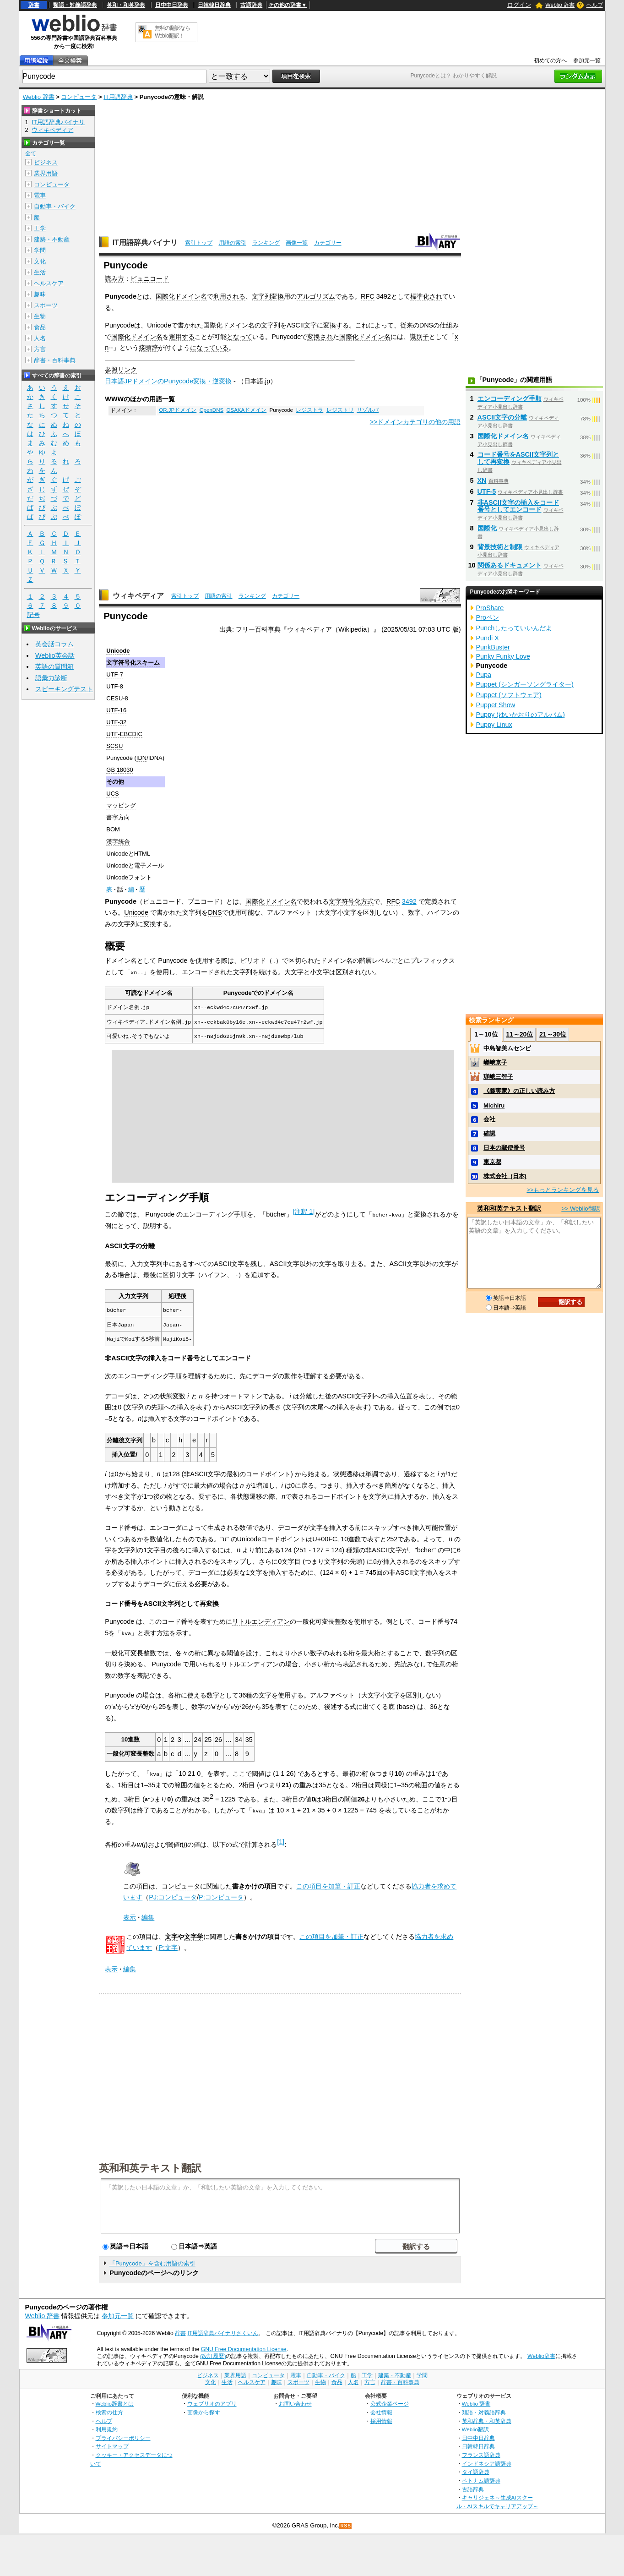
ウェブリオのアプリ (212, 2401)
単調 (371, 1472)
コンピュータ (79, 96)
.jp (266, 381)
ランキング (266, 243)
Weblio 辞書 (560, 5)
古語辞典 (251, 5)
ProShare (490, 607)
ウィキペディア (138, 596)
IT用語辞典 (118, 96)
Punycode (119, 757)
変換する (336, 325)
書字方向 (118, 817)
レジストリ (340, 410)
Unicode (159, 325)
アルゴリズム (316, 296)
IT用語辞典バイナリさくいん (223, 2330)
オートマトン (243, 1394)
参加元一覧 (587, 60)
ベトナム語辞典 (481, 2478)
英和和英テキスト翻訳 (150, 2165)
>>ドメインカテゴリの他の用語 (415, 422)
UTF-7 (114, 674)
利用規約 (107, 2426)
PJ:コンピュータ (173, 1894)
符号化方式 (358, 901)
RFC (367, 296)
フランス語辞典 (481, 2452)
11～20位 (519, 1034)
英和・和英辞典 (126, 5)
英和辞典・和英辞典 (486, 2418)
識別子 (419, 336)
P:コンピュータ (221, 1894)
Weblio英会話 (55, 655)
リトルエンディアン (261, 1619)
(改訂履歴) (213, 2353)
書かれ (187, 325)
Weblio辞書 (541, 2353)
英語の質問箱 (54, 666)
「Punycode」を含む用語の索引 (152, 2260)
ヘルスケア (49, 283)
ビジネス (46, 162)
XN (482, 480)
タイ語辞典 (475, 2469)
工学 (40, 228)
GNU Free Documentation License (244, 2346)
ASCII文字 (302, 325)
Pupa (484, 674)
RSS (345, 2522)
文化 (40, 261)
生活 (40, 272)
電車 (40, 195)
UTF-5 (486, 491)
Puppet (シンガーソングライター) (525, 684)
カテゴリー (328, 243)
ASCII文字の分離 (502, 417)
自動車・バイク (55, 206)
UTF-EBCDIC (124, 734)
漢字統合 (118, 841)
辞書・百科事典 (55, 360)
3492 (409, 901)
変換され (320, 336)
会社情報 (381, 2409)
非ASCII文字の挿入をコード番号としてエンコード (518, 506)
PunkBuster (493, 647)
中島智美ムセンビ (507, 1048)
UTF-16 (116, 710)
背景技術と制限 (499, 547)
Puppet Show (495, 705)
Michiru (494, 1105)
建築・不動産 (52, 239)
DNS (426, 325)
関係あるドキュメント (509, 565)
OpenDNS (211, 410)
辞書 (33, 5)
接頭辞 (148, 347)
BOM (113, 829)
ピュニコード (149, 278)
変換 (277, 296)
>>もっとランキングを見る (562, 1189)
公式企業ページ (389, 2401)
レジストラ (309, 410)
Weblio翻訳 (475, 2426)
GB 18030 (119, 769)
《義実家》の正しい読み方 (519, 1090)
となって (239, 336)
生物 (40, 316)
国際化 (487, 528)
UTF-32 (116, 722)
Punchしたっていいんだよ (514, 628)
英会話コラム (54, 644)
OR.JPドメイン (177, 410)
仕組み (449, 325)
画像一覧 (297, 243)
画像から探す (203, 2409)
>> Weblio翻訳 (580, 1208)
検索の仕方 (109, 2409)
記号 (33, 615)
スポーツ (46, 305)
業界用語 (46, 173)
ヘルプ (594, 5)
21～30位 (552, 1034)
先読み (403, 1662)
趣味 (40, 294)
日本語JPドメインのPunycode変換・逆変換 (168, 381)
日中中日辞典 (171, 5)
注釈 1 (304, 1210)
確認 (489, 1133)
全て (30, 153)
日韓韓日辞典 (214, 5)
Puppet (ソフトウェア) (509, 695)
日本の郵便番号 (504, 1147)
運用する (182, 336)
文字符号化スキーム (133, 662)
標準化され (426, 296)
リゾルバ (368, 410)
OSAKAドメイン (247, 410)
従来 (406, 325)
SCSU (114, 745)
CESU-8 (117, 698)
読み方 (114, 278)
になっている (209, 347)
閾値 (233, 1650)
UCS (112, 793)
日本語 (253, 381)
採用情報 (381, 2418)
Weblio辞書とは (115, 2401)
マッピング (121, 805)
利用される (229, 296)
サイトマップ (112, 2443)
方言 (40, 349)
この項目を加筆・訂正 (328, 1883)
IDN (141, 757)
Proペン (487, 617)
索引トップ (198, 243)
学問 (40, 250)
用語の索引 (232, 243)
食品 (40, 327)
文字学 (193, 1933)
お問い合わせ (295, 2401)
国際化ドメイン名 (181, 296)
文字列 (261, 296)
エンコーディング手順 (509, 398)
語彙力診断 (51, 678)
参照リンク (121, 369)
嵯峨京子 (495, 1062)
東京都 (492, 1161)
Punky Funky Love (503, 656)
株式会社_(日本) (504, 1176)
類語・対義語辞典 (75, 5)
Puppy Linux (494, 724)
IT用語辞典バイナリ (145, 242)
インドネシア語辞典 (486, 2460)
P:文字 (168, 1944)
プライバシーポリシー (123, 2435)
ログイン (519, 4)
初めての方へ (550, 60)
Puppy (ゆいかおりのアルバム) (520, 714)
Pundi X (487, 638)
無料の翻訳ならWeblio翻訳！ (172, 32)
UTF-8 (114, 686)
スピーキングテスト (64, 689)
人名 (40, 338)
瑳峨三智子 (498, 1076)
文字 (335, 901)
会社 (489, 1119)
